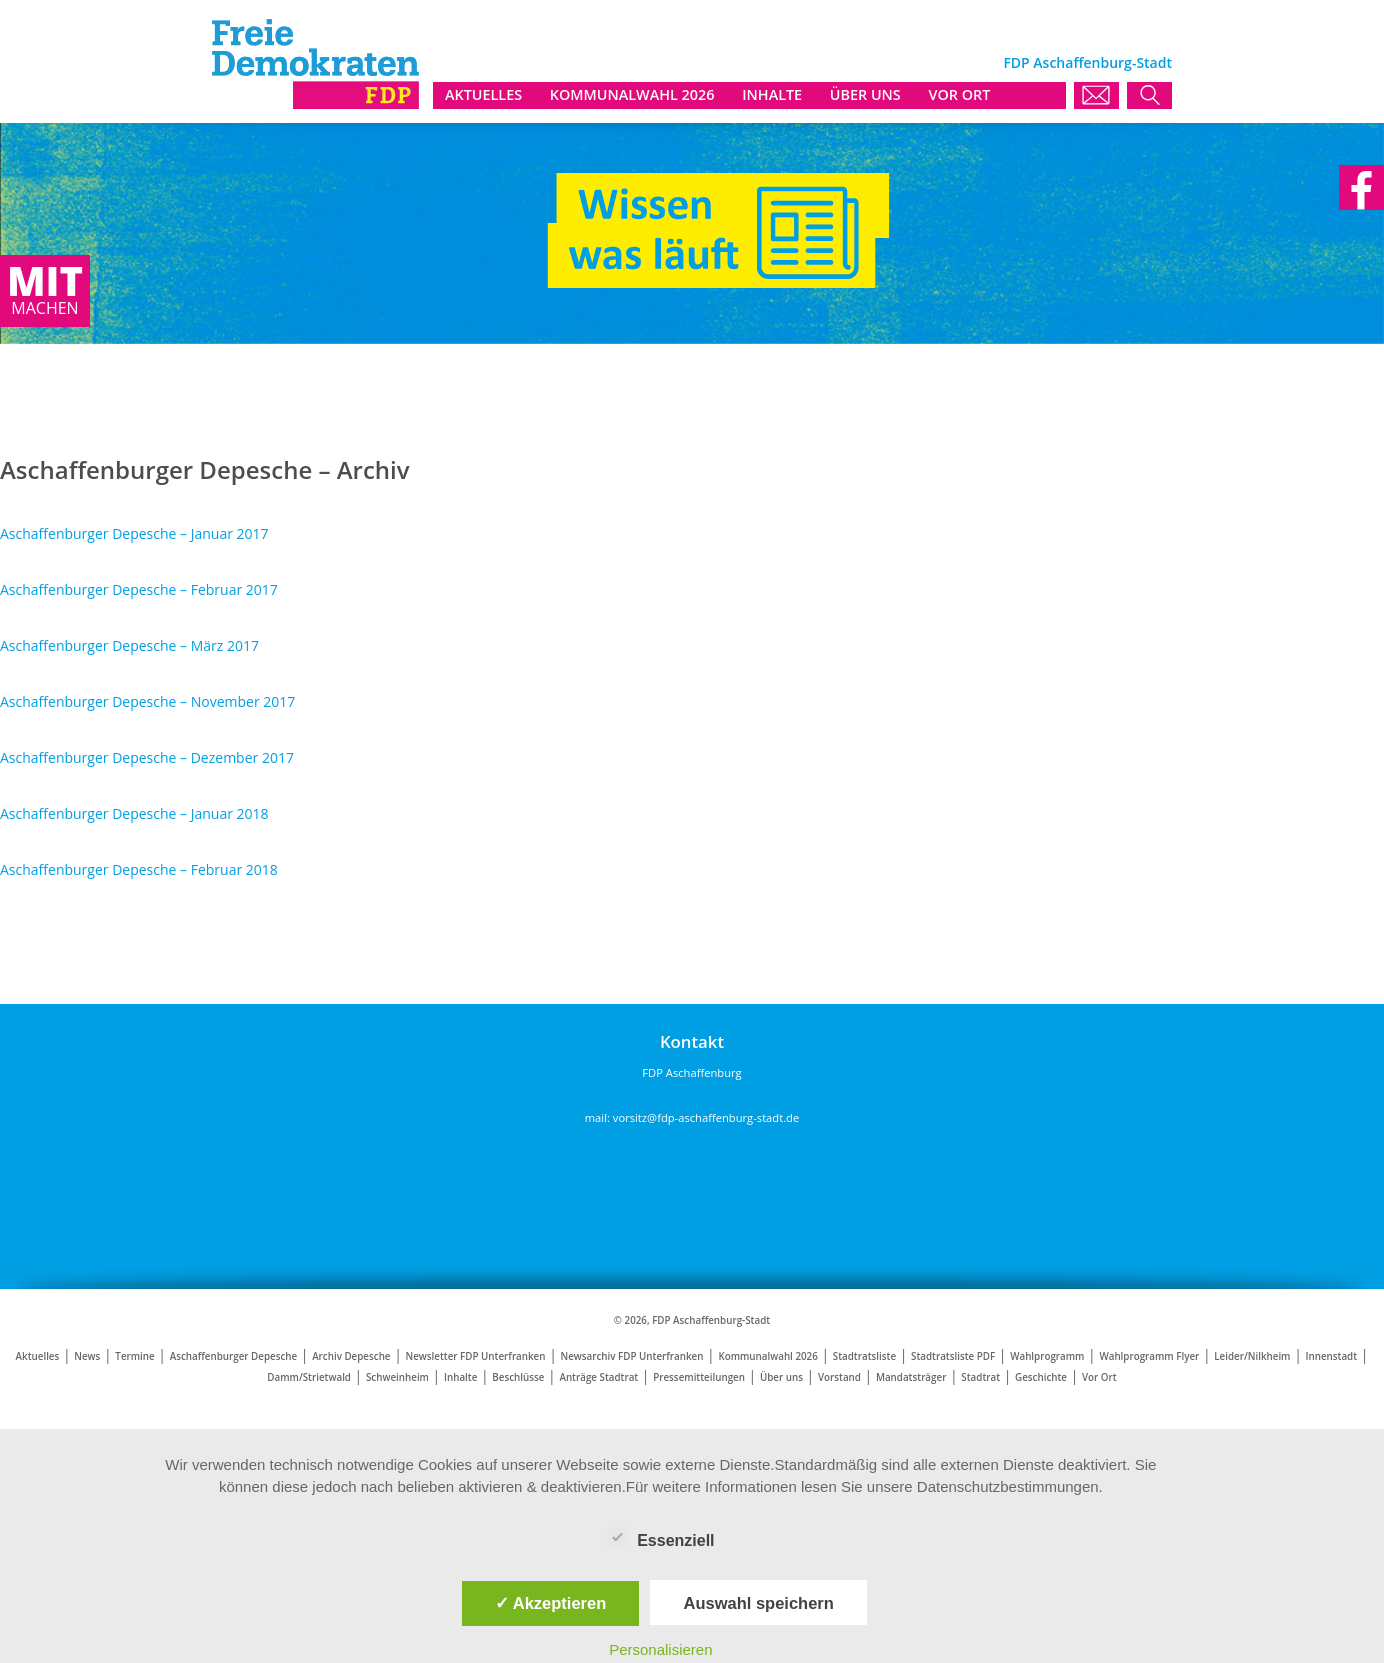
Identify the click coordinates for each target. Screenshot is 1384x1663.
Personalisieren (660, 1649)
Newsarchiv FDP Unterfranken (631, 1356)
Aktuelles (38, 1356)
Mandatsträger (911, 1377)
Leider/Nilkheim (1252, 1356)
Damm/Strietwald (309, 1377)
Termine (134, 1356)
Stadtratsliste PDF (953, 1356)
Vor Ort (1099, 1377)
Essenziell (660, 1537)
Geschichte (1041, 1377)
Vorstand (839, 1377)
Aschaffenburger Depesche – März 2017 (129, 645)
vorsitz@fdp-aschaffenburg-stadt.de (706, 1117)
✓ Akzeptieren (551, 1603)
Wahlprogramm (1047, 1356)
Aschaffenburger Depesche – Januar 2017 (134, 533)
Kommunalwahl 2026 (767, 1356)
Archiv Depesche (351, 1356)
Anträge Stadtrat (598, 1377)
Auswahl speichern (758, 1603)
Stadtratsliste (864, 1356)
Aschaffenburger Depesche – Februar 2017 (139, 589)
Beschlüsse (518, 1377)
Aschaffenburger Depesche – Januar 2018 (134, 813)
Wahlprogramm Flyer (1149, 1356)
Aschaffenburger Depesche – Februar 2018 (139, 869)
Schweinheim (397, 1377)
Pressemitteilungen (699, 1377)
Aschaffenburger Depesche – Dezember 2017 (147, 757)
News (87, 1356)
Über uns (781, 1377)
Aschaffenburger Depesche (233, 1356)
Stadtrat (980, 1377)
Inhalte (460, 1377)
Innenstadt (1331, 1356)
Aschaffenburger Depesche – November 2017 (147, 701)
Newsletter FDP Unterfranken (476, 1356)
